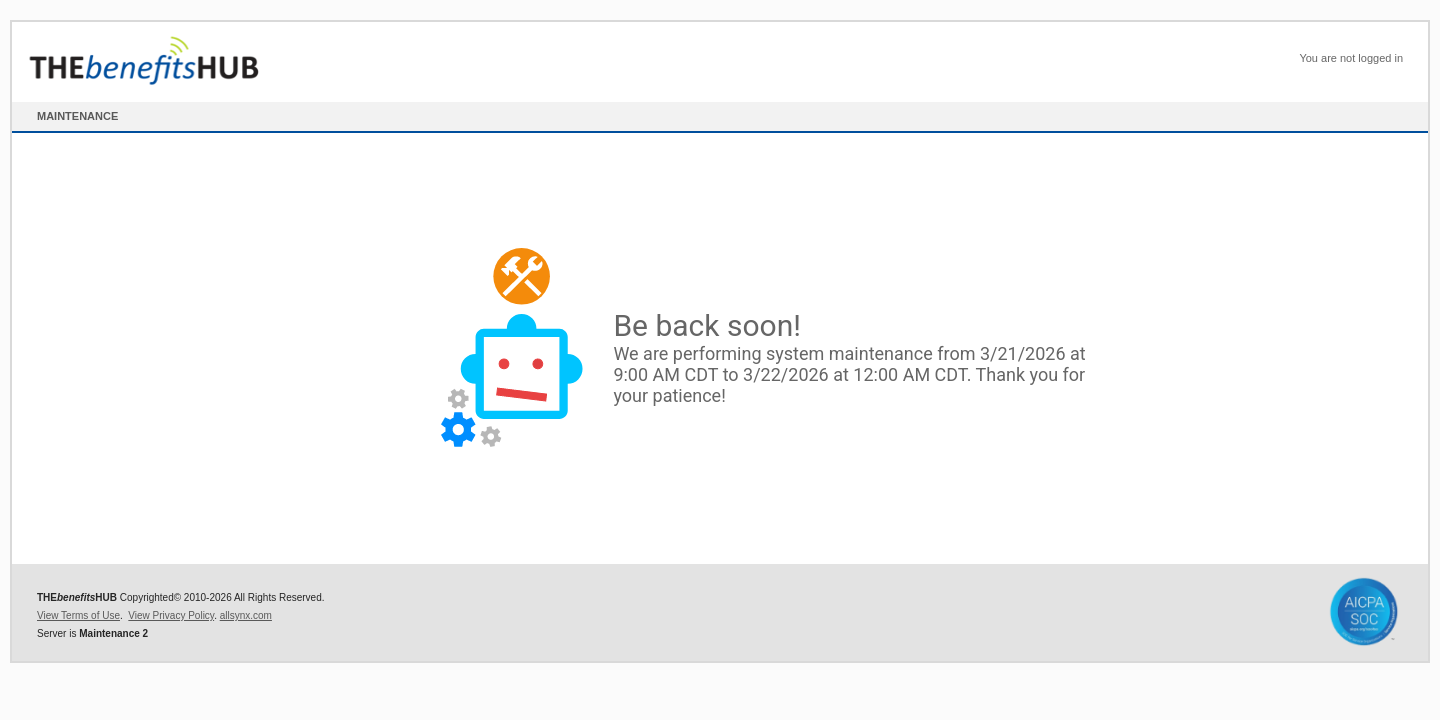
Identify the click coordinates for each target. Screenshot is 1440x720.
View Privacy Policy (171, 615)
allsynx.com (246, 615)
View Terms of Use (78, 615)
